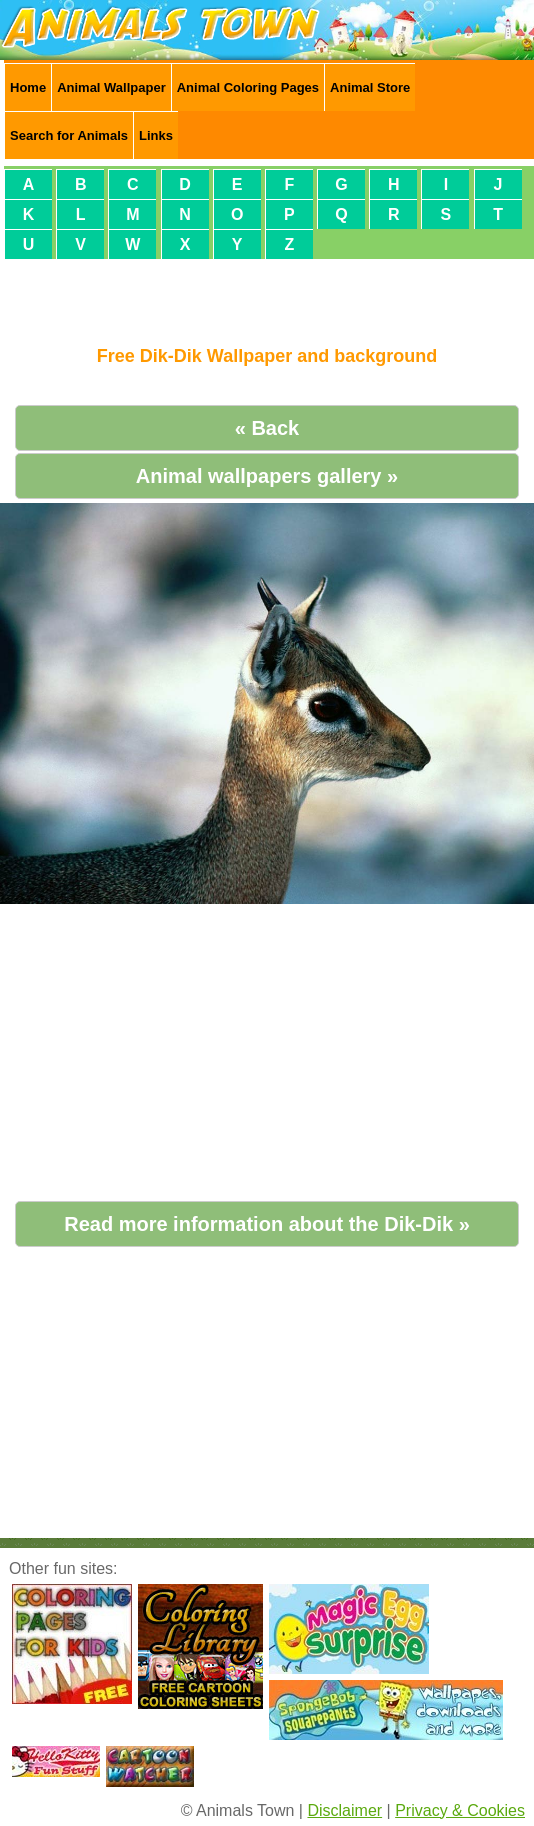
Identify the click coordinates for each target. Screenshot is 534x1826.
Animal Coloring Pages (248, 87)
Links (156, 135)
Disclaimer (344, 1810)
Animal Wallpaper (111, 87)
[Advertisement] (267, 294)
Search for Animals (69, 135)
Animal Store (370, 87)
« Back (267, 428)
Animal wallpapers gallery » (267, 476)
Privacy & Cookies (460, 1810)
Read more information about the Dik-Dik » (267, 1224)
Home (28, 87)
